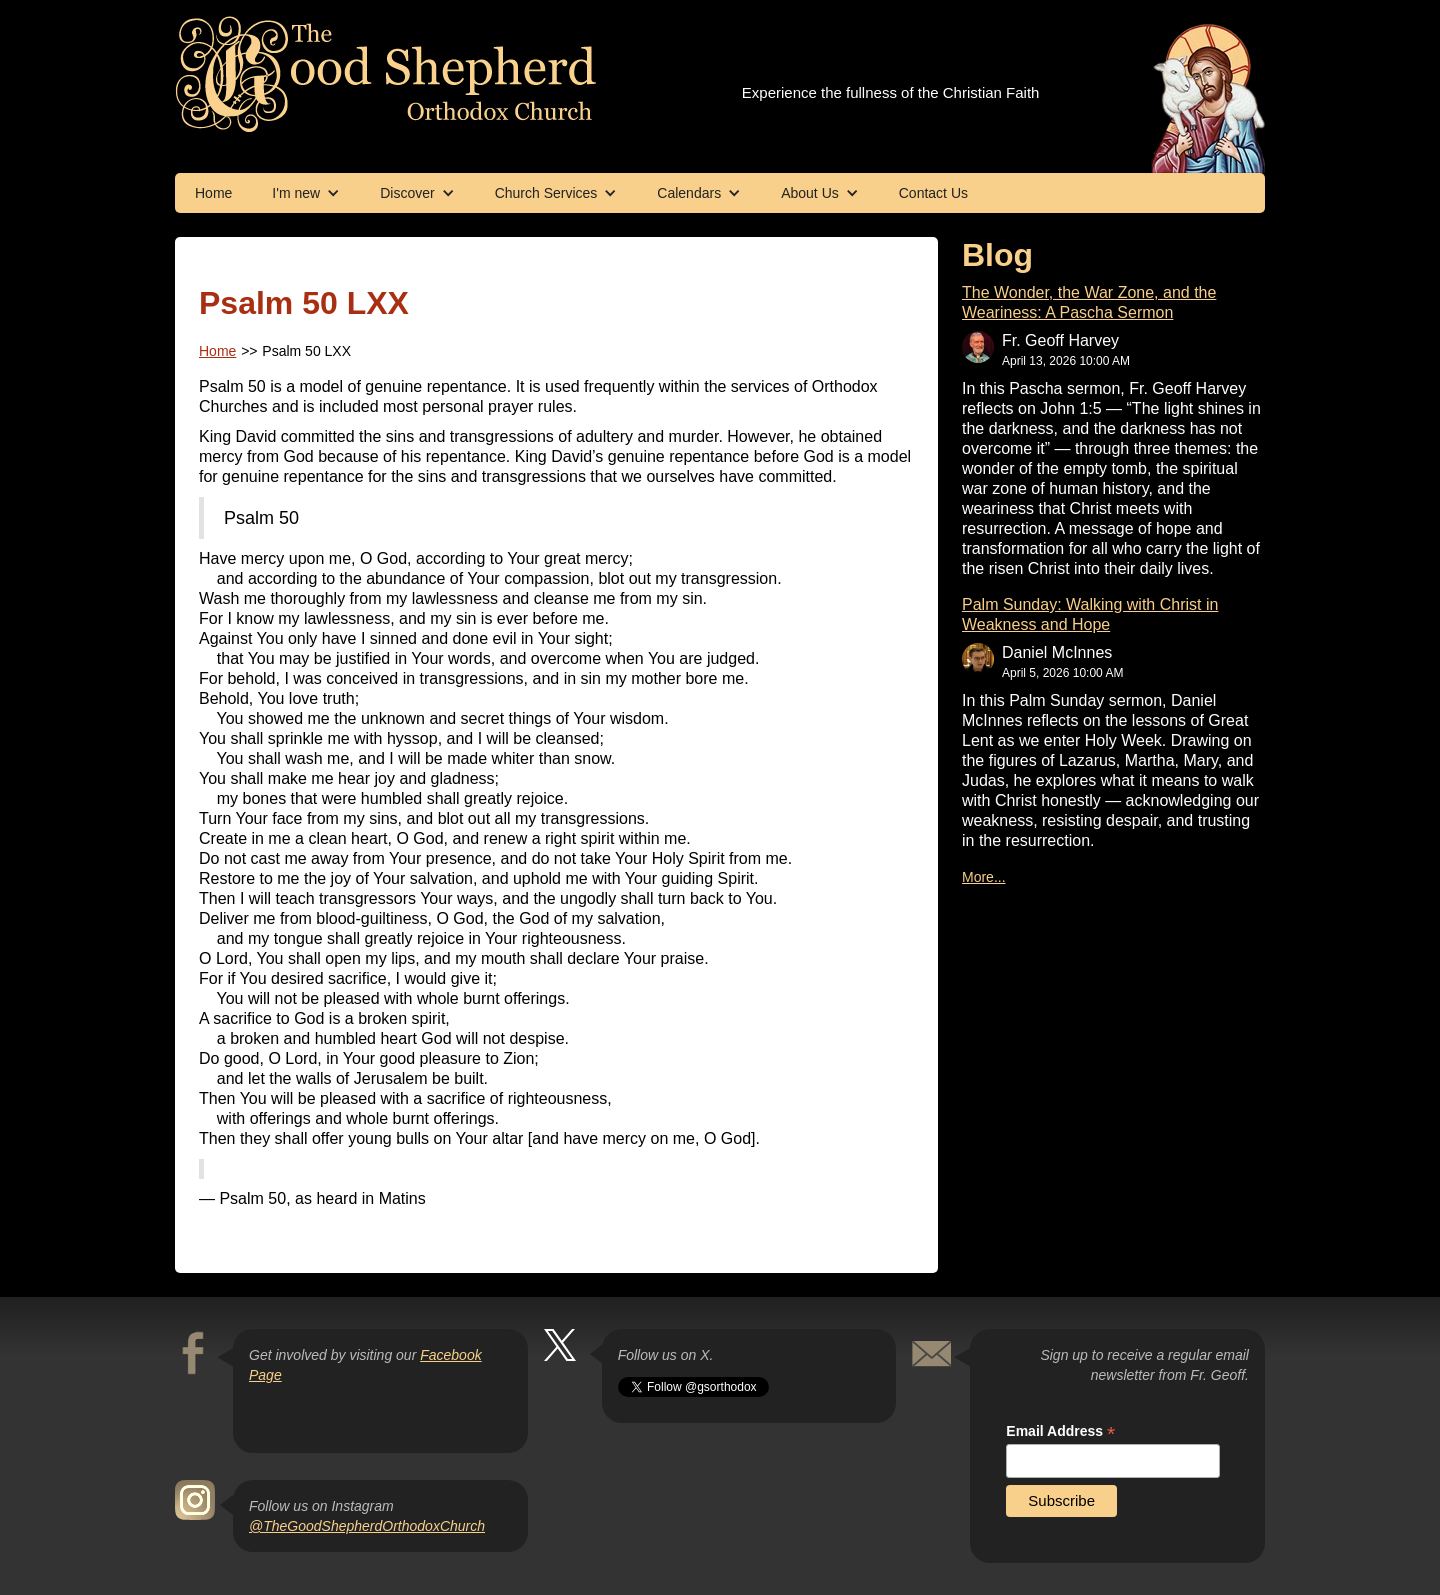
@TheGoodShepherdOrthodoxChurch (367, 1526)
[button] (306, 193)
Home (213, 193)
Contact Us (933, 193)
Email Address (1060, 1431)
